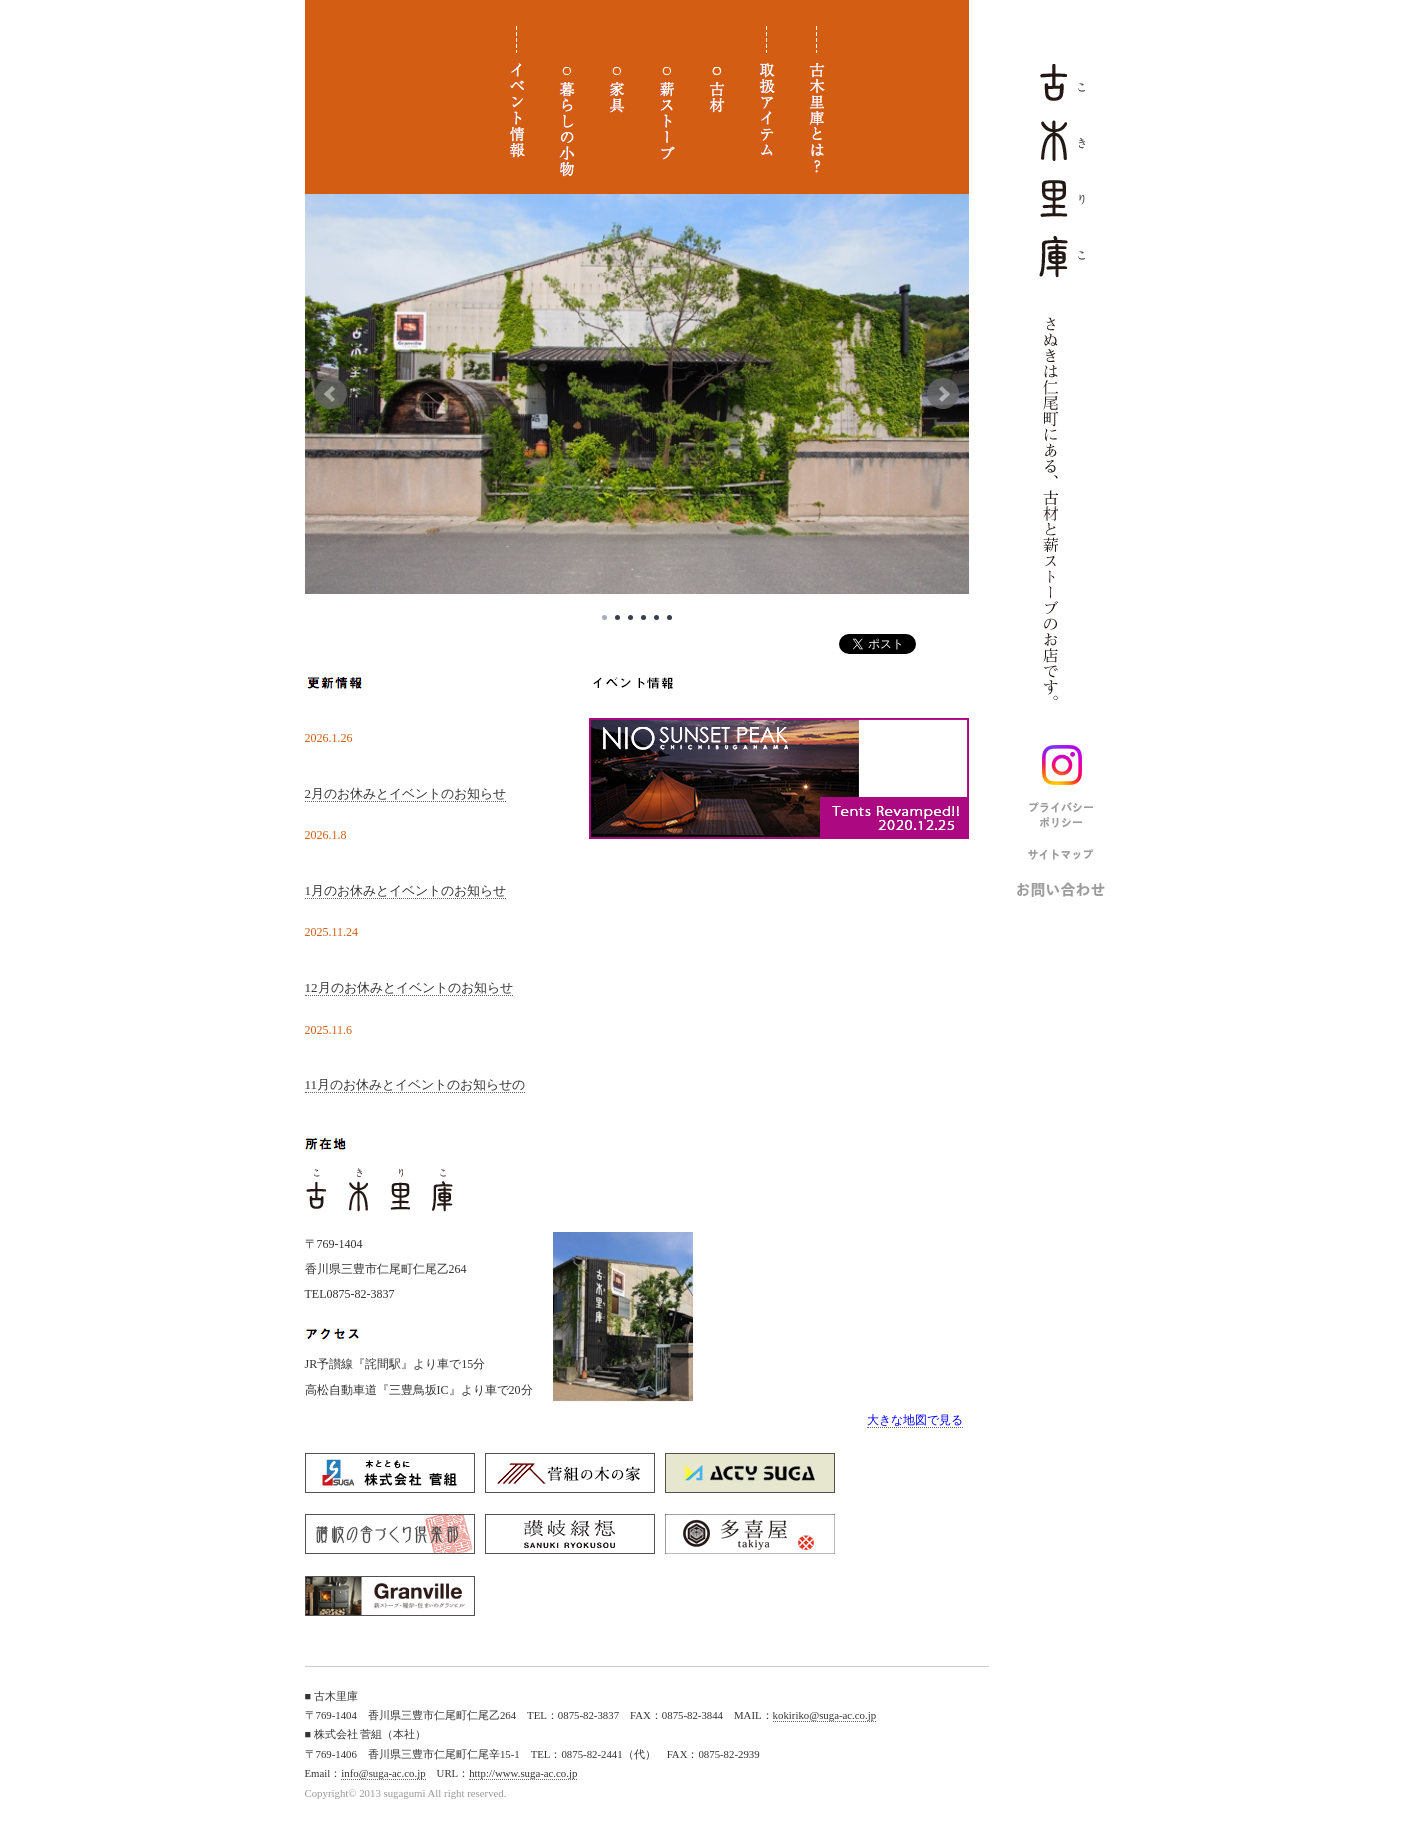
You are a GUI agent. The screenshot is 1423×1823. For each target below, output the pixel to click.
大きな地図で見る (915, 1420)
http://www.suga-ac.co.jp (523, 1773)
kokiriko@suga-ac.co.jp (825, 1715)
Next (943, 394)
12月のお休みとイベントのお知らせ (409, 987)
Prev (331, 394)
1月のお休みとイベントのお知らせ (406, 890)
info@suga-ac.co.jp (383, 1773)
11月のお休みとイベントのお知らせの (415, 1084)
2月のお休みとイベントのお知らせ (406, 793)
